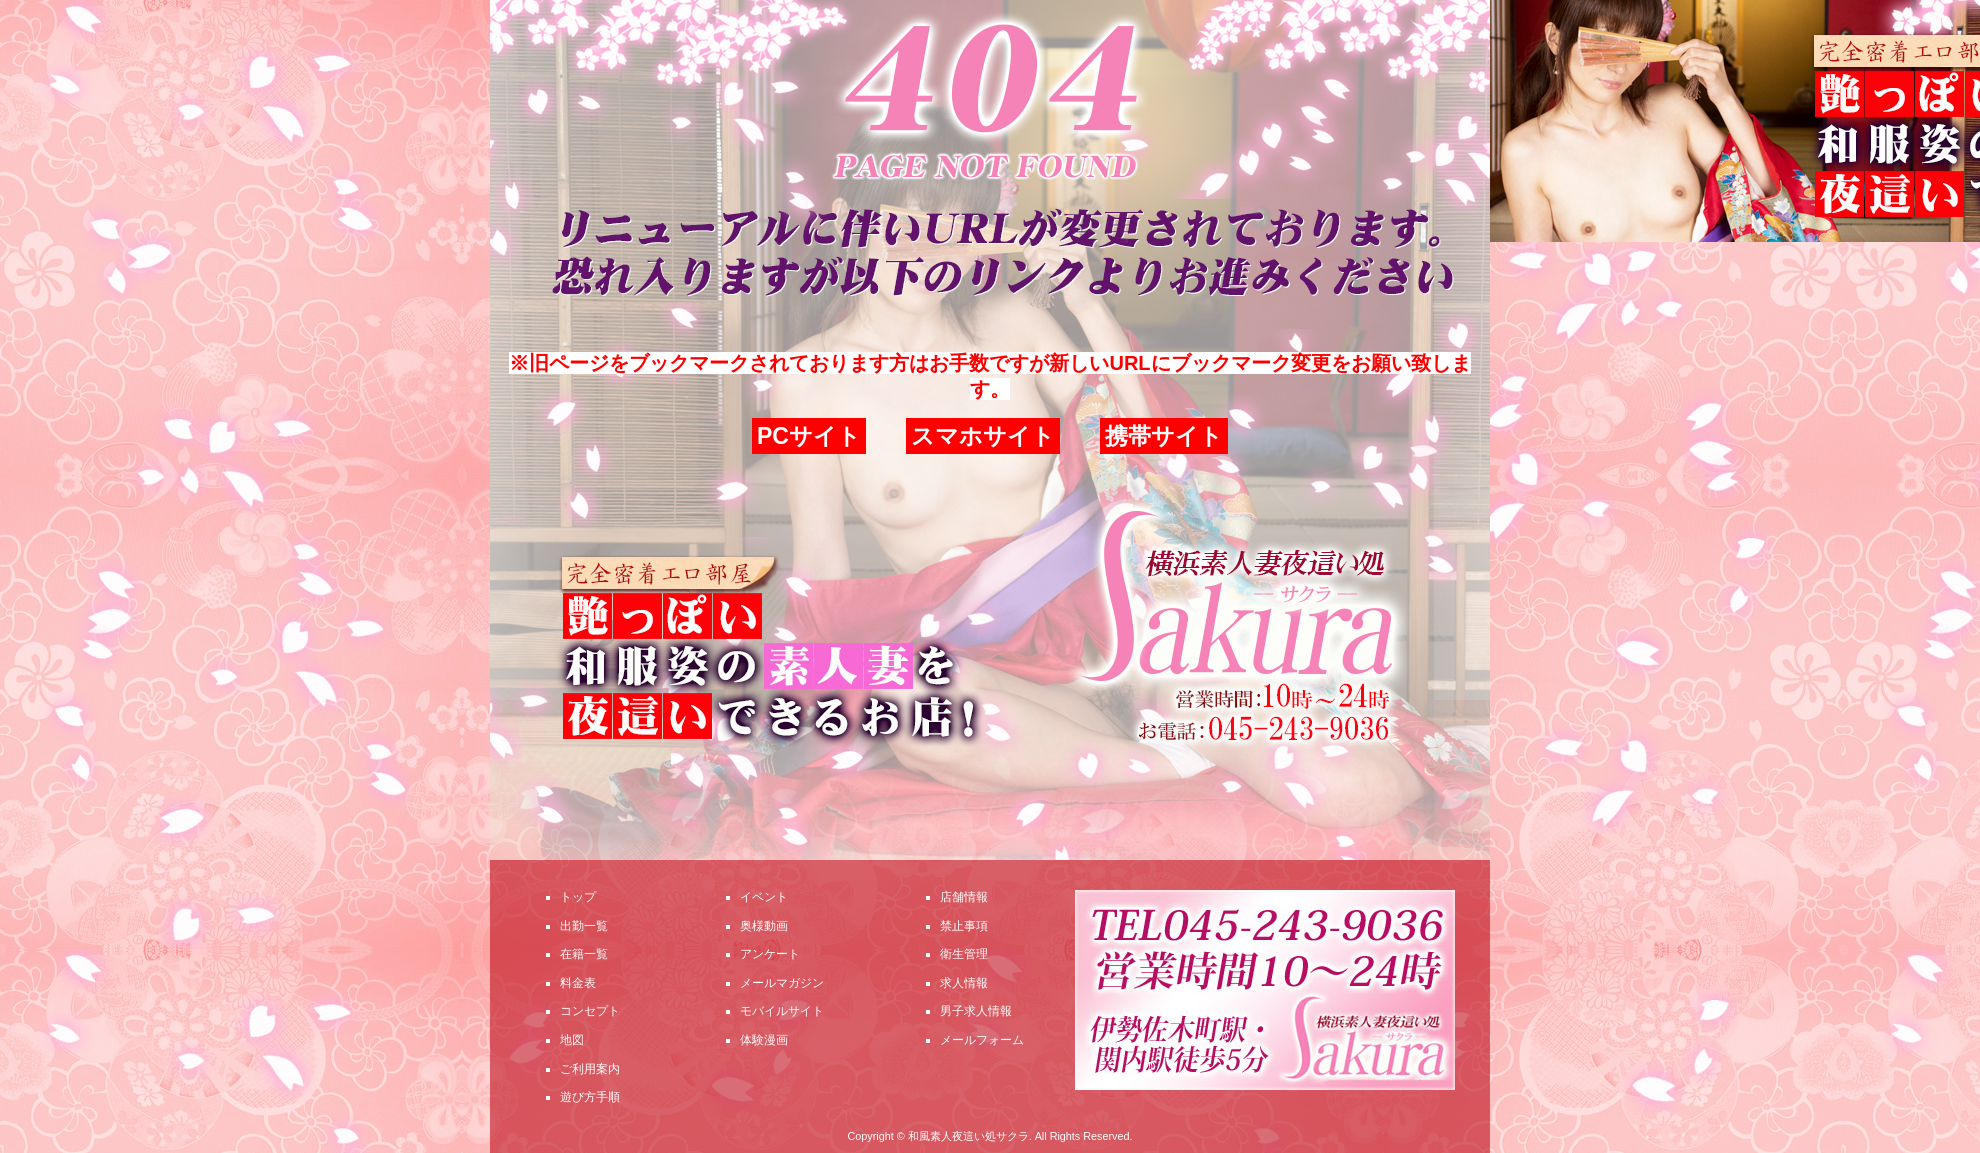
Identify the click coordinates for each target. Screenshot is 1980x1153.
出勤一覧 (584, 926)
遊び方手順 (590, 1097)
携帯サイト (1164, 436)
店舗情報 (964, 897)
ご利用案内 (590, 1069)
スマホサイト (983, 436)
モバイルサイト (782, 1011)
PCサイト (809, 436)
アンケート (770, 954)
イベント (764, 897)
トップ (578, 897)
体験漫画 (764, 1040)
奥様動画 (764, 926)
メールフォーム (982, 1040)
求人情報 (964, 983)
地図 (572, 1040)
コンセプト (590, 1011)
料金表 (578, 983)
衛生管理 (964, 954)
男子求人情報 (976, 1011)
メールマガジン (782, 983)
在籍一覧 (584, 954)
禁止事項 (964, 926)
